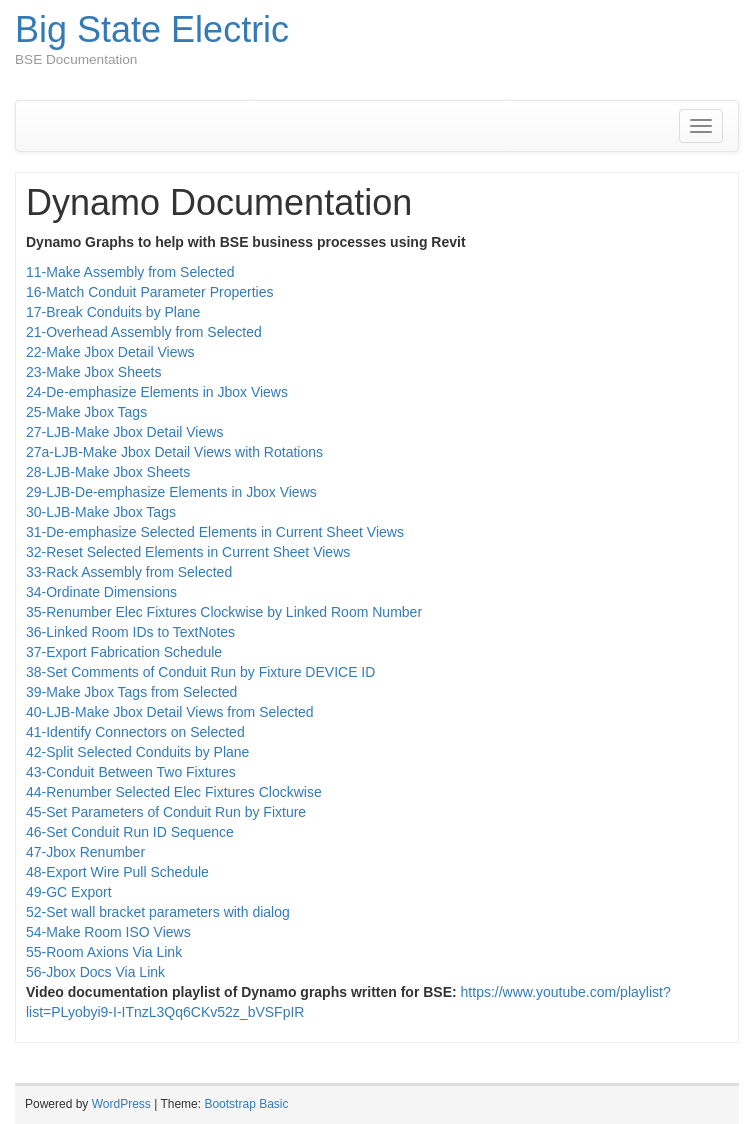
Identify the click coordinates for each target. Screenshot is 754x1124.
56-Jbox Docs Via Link (95, 972)
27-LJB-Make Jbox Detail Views (124, 432)
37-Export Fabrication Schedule (124, 652)
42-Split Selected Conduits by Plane (137, 752)
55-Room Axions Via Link (104, 952)
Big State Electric (152, 29)
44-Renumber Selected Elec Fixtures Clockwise (174, 792)
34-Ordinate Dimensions (101, 592)
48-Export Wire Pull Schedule (117, 872)
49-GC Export (69, 892)
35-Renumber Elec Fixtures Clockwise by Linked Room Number (224, 612)
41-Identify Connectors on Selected (135, 732)
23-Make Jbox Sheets (93, 372)
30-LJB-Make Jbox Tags (101, 512)
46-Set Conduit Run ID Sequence (130, 832)
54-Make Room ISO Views (108, 932)
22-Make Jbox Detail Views (110, 352)
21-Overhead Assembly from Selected (144, 332)
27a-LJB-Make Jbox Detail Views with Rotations (174, 452)
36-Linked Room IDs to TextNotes (130, 632)
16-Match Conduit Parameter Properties (149, 292)
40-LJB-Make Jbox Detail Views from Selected (170, 712)
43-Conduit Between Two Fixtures (131, 772)
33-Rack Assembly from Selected (129, 572)
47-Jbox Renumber (85, 852)
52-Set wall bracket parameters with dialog (158, 912)
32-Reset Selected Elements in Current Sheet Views (188, 552)
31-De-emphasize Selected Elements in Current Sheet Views (215, 532)
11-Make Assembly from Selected (130, 272)
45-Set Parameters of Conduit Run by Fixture (166, 812)
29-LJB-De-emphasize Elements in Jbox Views (171, 492)
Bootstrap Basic (246, 1104)
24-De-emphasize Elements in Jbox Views (157, 392)
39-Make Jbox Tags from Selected (131, 692)
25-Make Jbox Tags (86, 412)
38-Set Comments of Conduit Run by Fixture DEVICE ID (200, 672)
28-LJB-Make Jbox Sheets (108, 472)
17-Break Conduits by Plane (113, 312)
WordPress (121, 1104)
